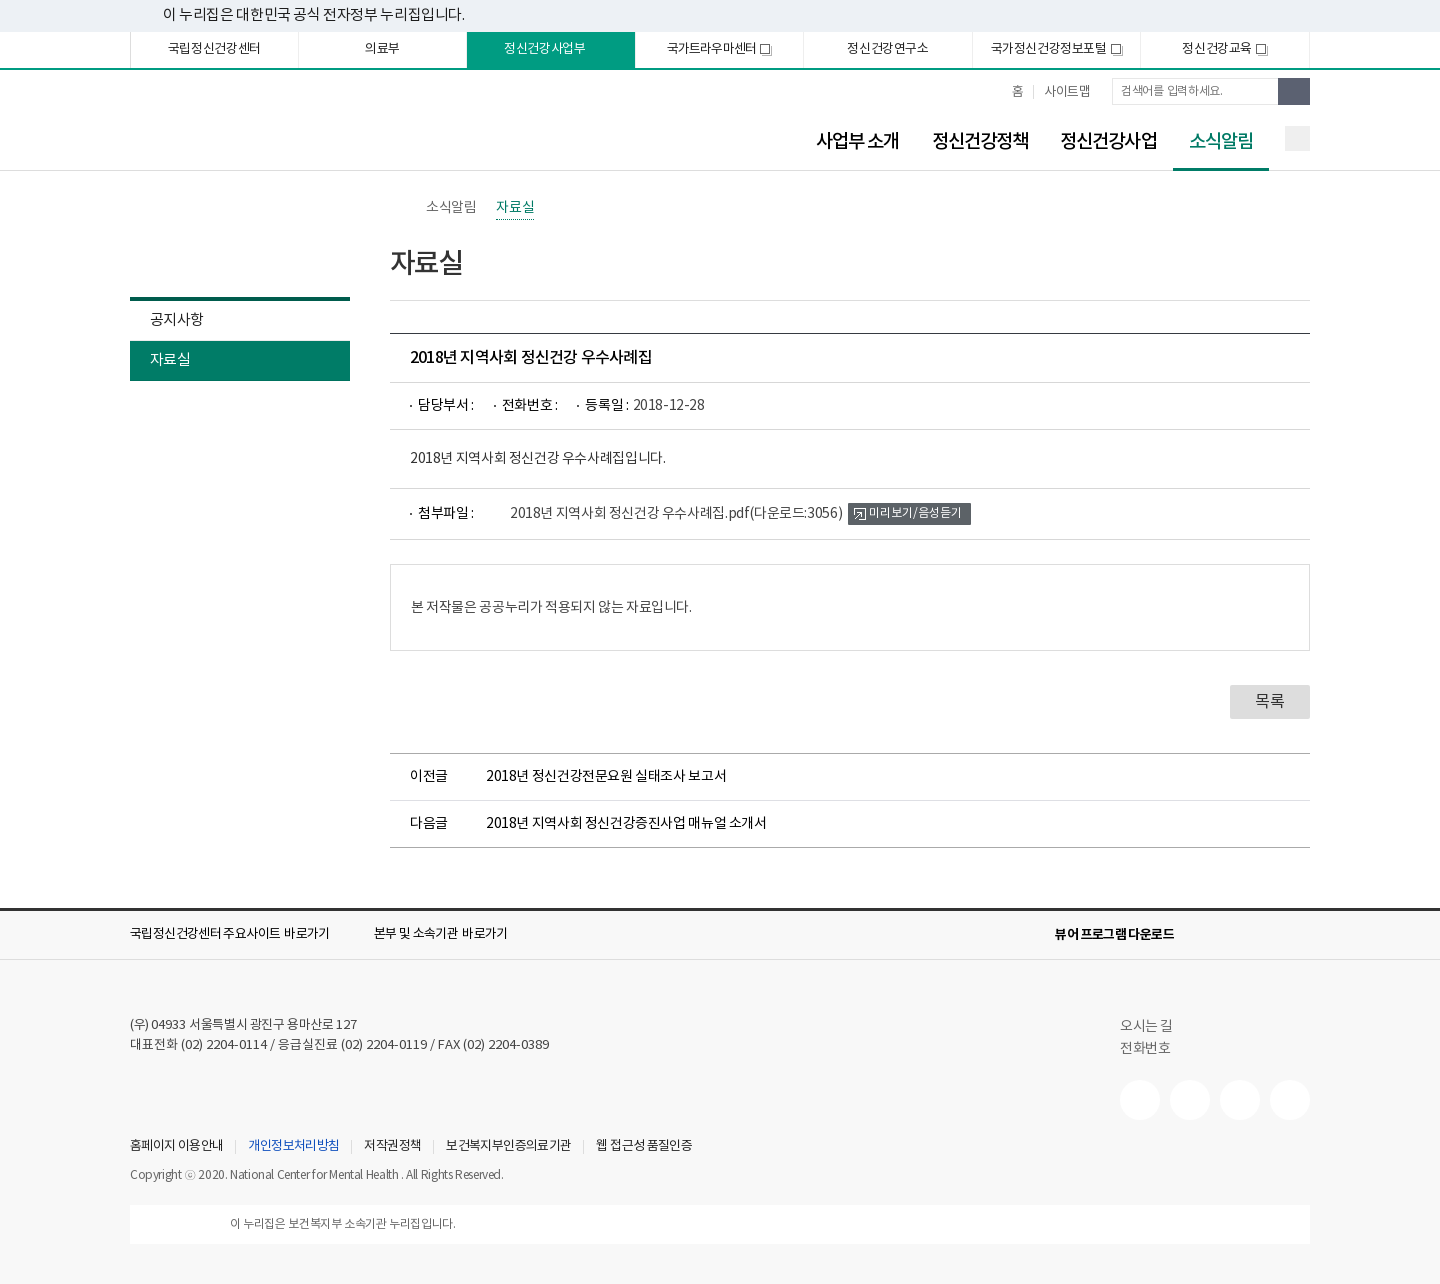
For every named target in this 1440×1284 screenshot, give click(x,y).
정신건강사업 (1108, 142)
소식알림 (1213, 142)
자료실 (170, 360)
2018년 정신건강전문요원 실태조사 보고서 (606, 777)
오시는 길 (1156, 1027)
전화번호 (1145, 1049)
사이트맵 (1067, 92)
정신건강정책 (980, 142)
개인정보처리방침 (293, 1147)
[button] (244, 935)
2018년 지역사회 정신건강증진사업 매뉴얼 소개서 (626, 824)
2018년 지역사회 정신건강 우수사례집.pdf (676, 514)
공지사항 (176, 320)
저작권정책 (392, 1147)
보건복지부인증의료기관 (508, 1147)
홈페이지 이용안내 (176, 1147)
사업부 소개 (858, 142)
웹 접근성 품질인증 (644, 1147)
